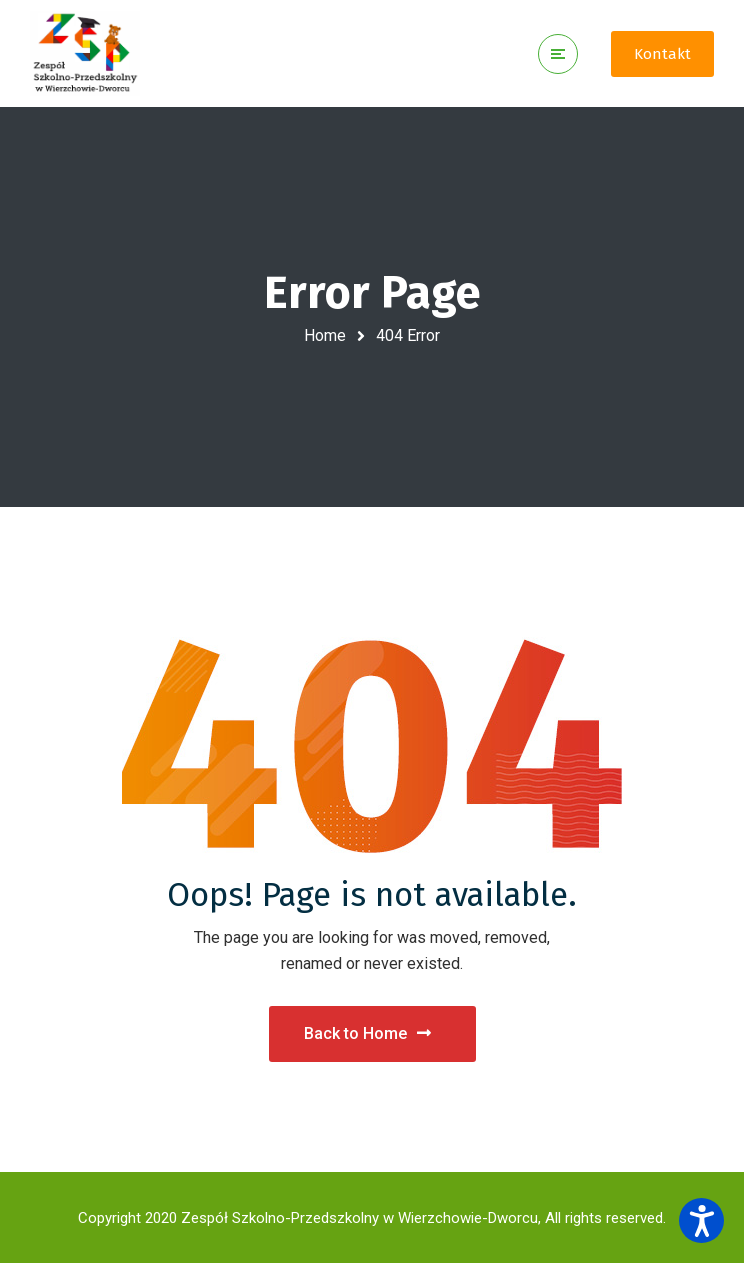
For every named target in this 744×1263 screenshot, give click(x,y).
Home (325, 335)
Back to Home (367, 1033)
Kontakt (662, 54)
